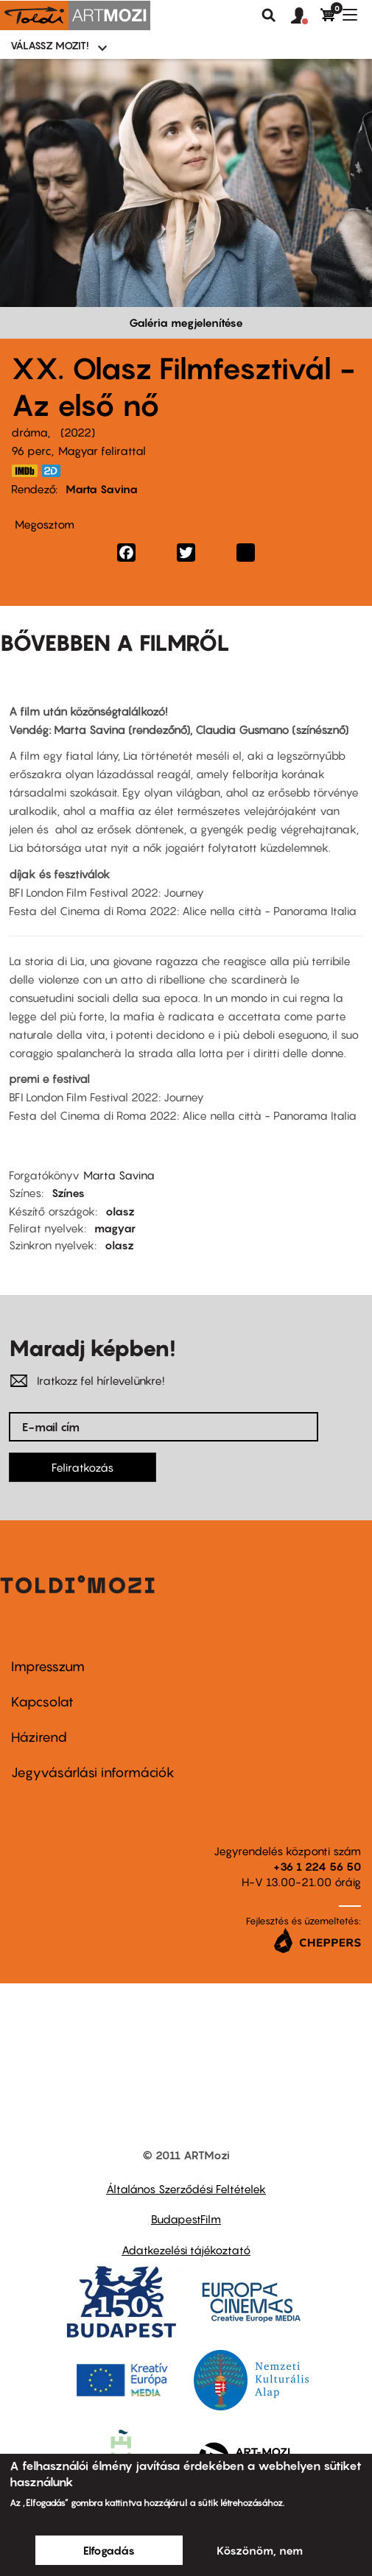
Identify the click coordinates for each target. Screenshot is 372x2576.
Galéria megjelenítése (186, 322)
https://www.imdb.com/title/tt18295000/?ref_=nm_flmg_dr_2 (24, 471)
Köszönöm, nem (260, 2550)
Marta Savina (102, 488)
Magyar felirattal (102, 450)
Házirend (39, 1737)
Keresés (269, 15)
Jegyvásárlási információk (93, 1772)
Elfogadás (109, 2550)
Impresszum (48, 1666)
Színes (68, 1192)
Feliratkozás (82, 1467)
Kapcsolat (42, 1701)
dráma (29, 432)
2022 (77, 432)
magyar (115, 1228)
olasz (120, 1211)
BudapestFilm (186, 2219)
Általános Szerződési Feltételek (186, 2188)
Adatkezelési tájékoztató (186, 2249)
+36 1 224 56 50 (317, 1866)
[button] (305, 16)
